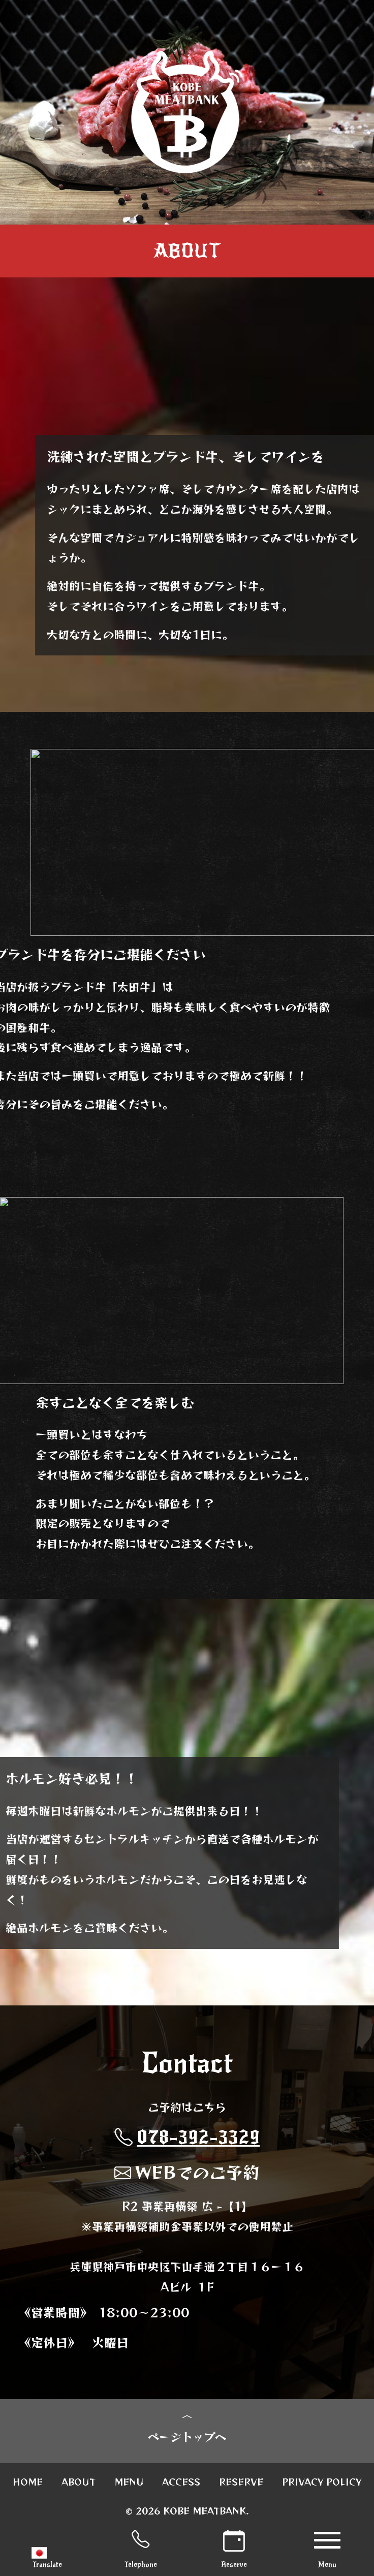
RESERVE (241, 2481)
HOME (28, 2481)
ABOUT (78, 2481)
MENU (129, 2481)
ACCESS (181, 2481)
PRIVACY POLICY (321, 2481)
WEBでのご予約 (187, 2172)
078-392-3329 (187, 2137)
